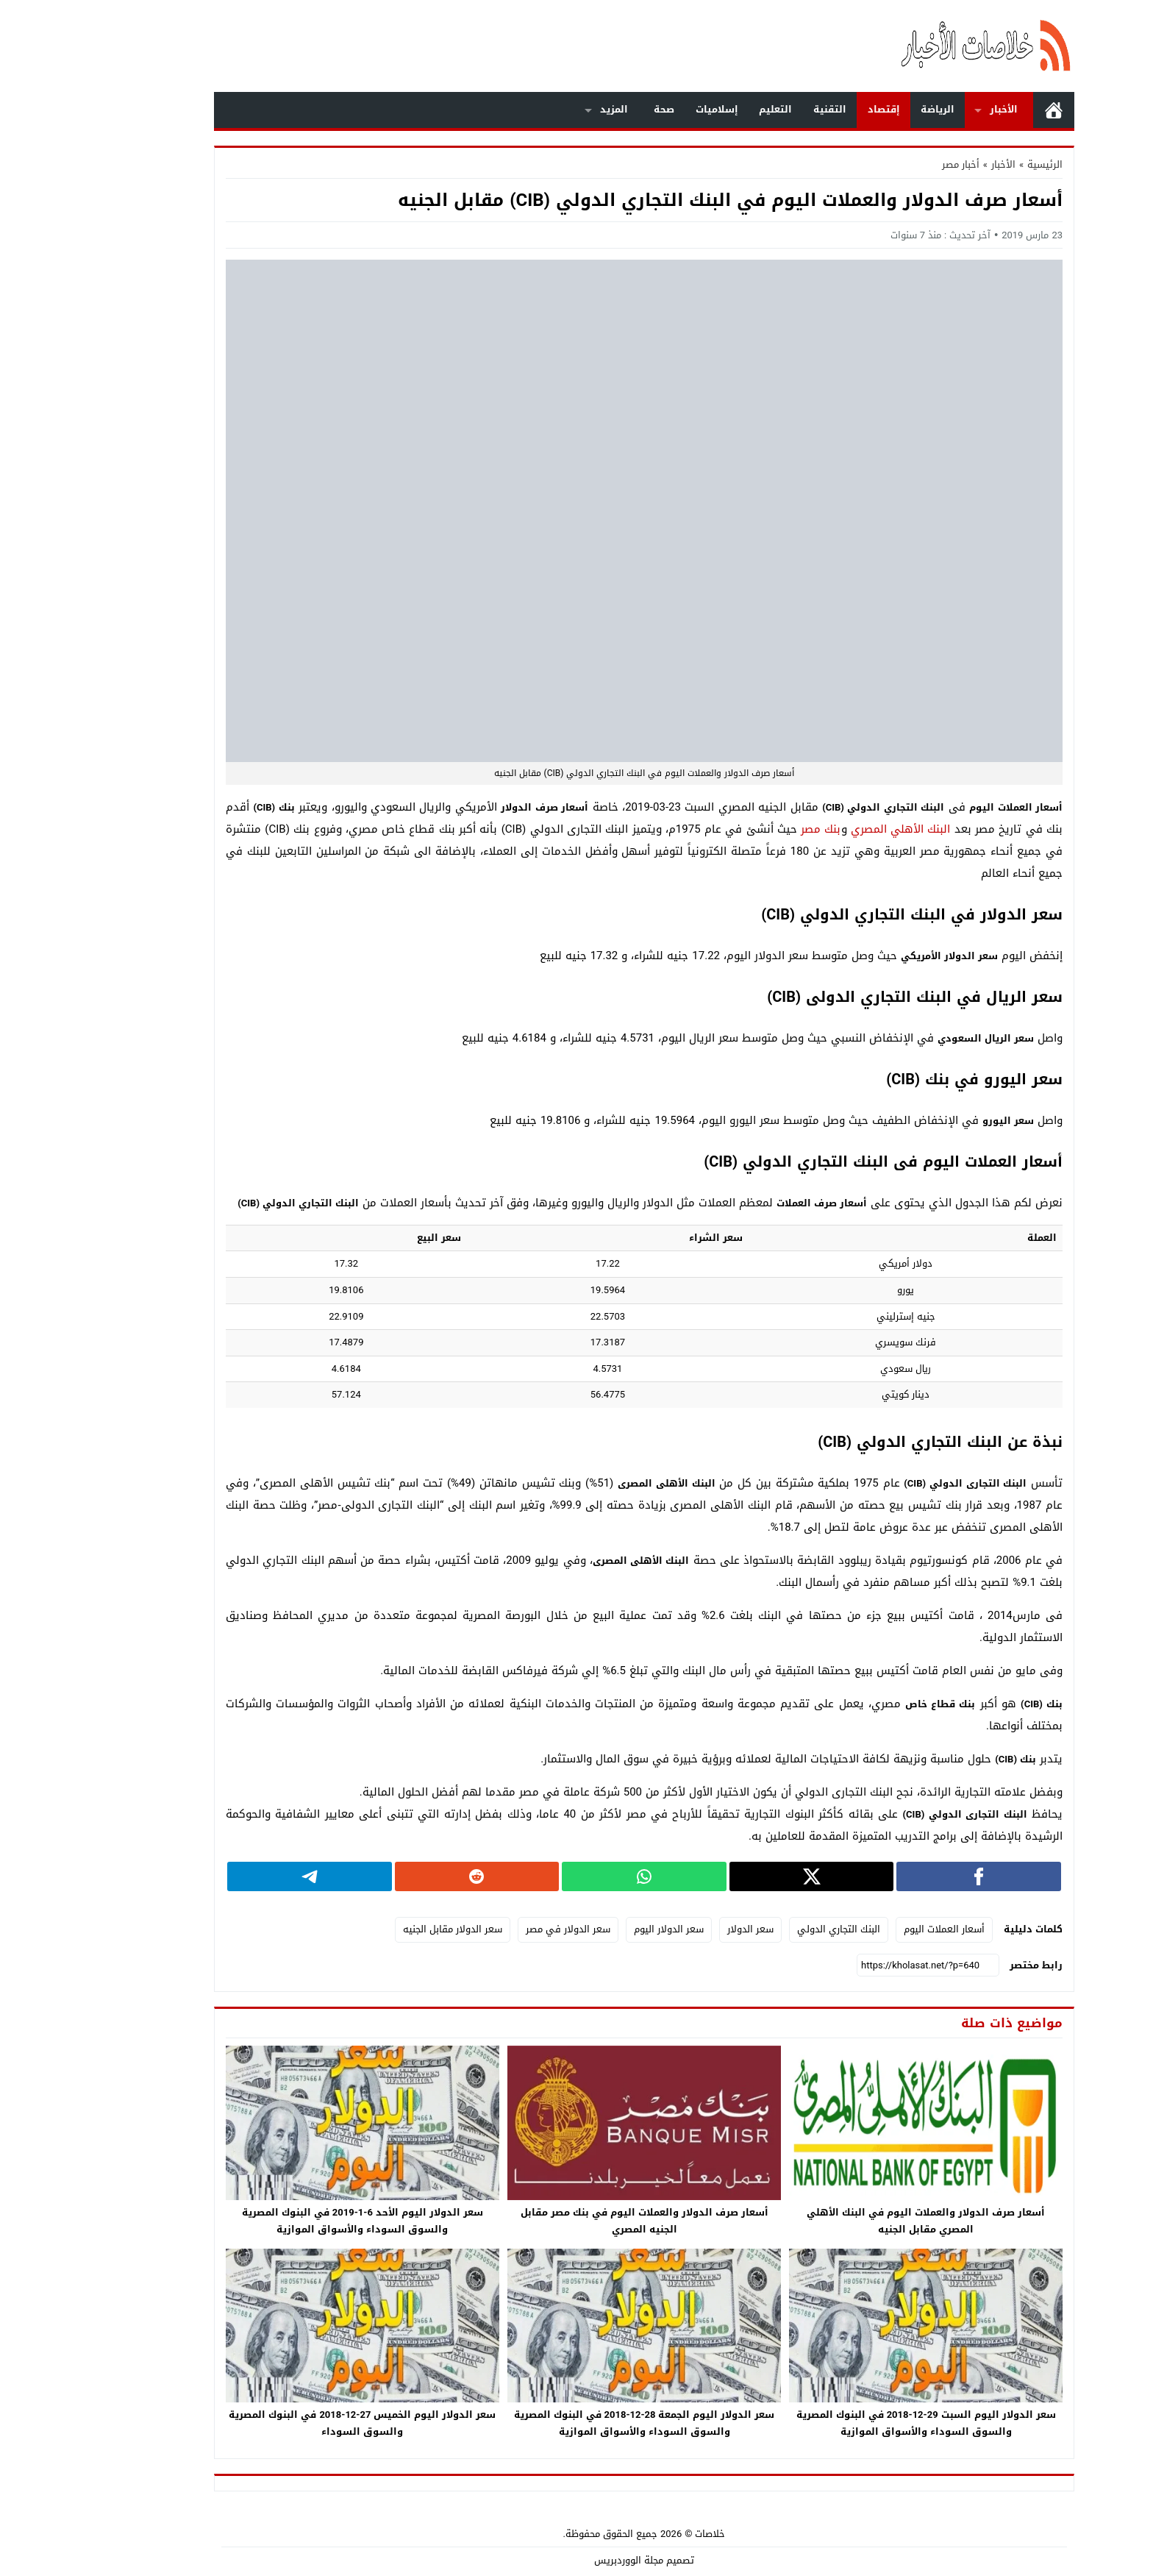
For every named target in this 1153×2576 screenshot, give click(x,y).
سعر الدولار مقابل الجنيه (385, 1929)
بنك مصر (753, 829)
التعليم (707, 109)
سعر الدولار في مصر (500, 1929)
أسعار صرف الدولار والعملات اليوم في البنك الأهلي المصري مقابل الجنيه (858, 2220)
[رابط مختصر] (860, 1965)
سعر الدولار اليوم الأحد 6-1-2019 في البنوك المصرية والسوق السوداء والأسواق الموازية (294, 2220)
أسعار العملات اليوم (876, 1929)
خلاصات (642, 2534)
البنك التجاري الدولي (771, 1929)
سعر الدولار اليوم (601, 1929)
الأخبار (936, 109)
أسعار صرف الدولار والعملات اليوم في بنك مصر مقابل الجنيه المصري (577, 2220)
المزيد (546, 109)
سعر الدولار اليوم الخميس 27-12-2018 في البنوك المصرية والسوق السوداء (294, 2423)
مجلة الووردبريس (561, 2560)
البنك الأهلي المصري (833, 829)
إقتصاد (816, 109)
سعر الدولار (683, 1929)
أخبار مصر (893, 164)
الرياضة (870, 109)
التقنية (762, 109)
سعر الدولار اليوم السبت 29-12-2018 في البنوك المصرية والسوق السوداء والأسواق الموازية (858, 2423)
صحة (596, 109)
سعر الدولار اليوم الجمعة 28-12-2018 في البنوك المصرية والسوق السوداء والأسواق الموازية (576, 2423)
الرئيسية (986, 110)
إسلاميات (649, 109)
